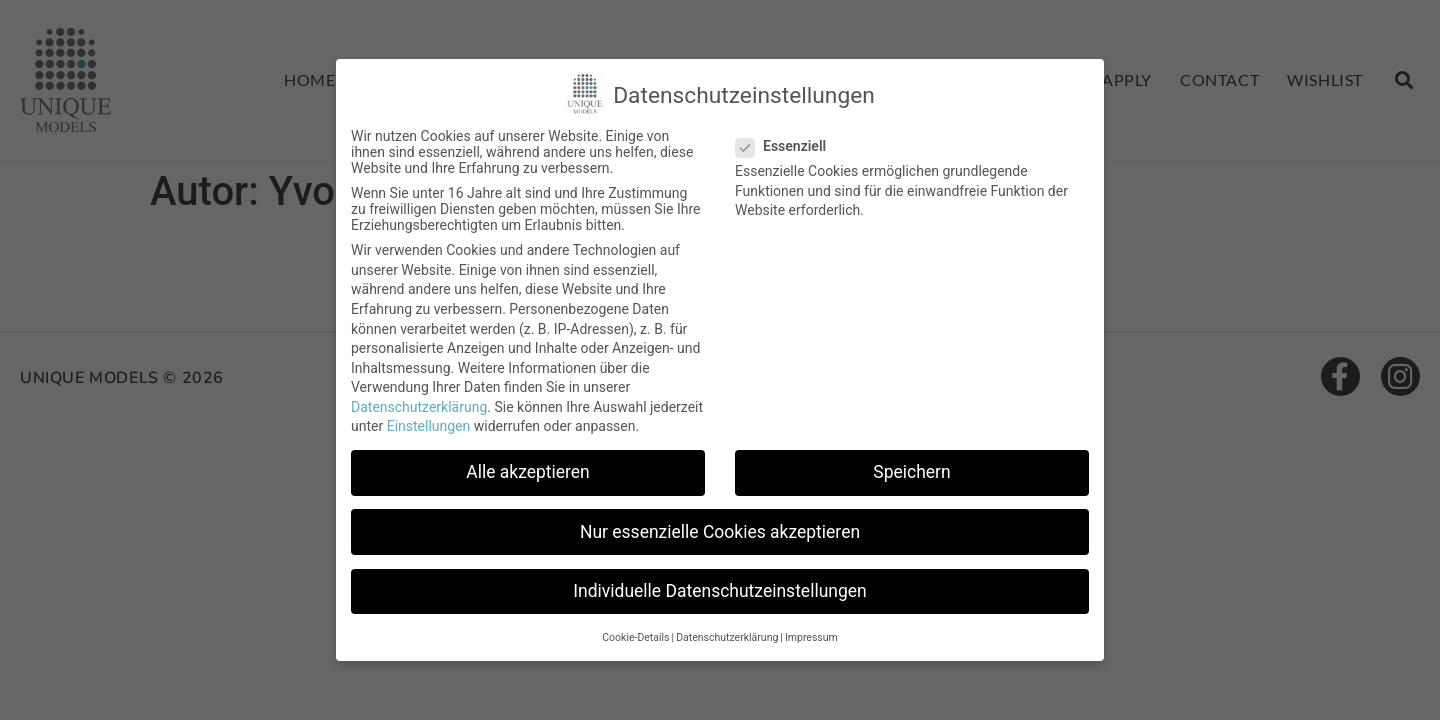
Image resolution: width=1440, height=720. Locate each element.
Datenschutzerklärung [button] (727, 637)
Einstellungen (429, 426)
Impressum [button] (811, 637)
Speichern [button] (911, 472)
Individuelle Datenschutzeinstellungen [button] (719, 591)
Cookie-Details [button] (635, 637)
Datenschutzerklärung (419, 407)
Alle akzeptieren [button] (528, 472)
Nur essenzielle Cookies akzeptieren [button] (720, 532)
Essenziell (787, 146)
